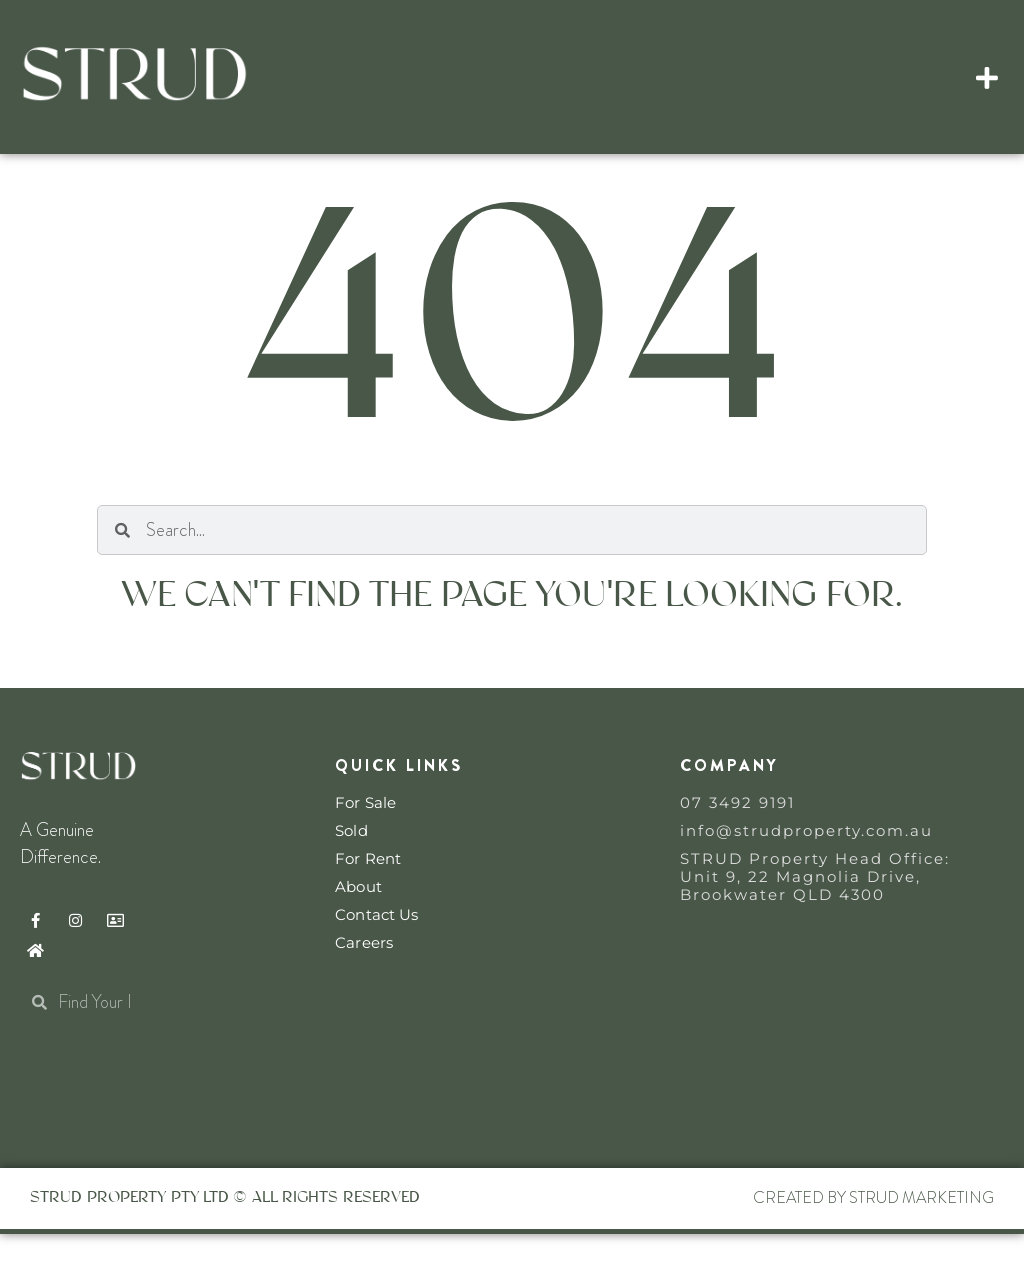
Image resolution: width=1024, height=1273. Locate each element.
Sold (351, 870)
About (358, 926)
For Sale (365, 842)
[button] (987, 77)
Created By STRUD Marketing (873, 1237)
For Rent (368, 898)
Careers (364, 982)
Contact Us (376, 954)
